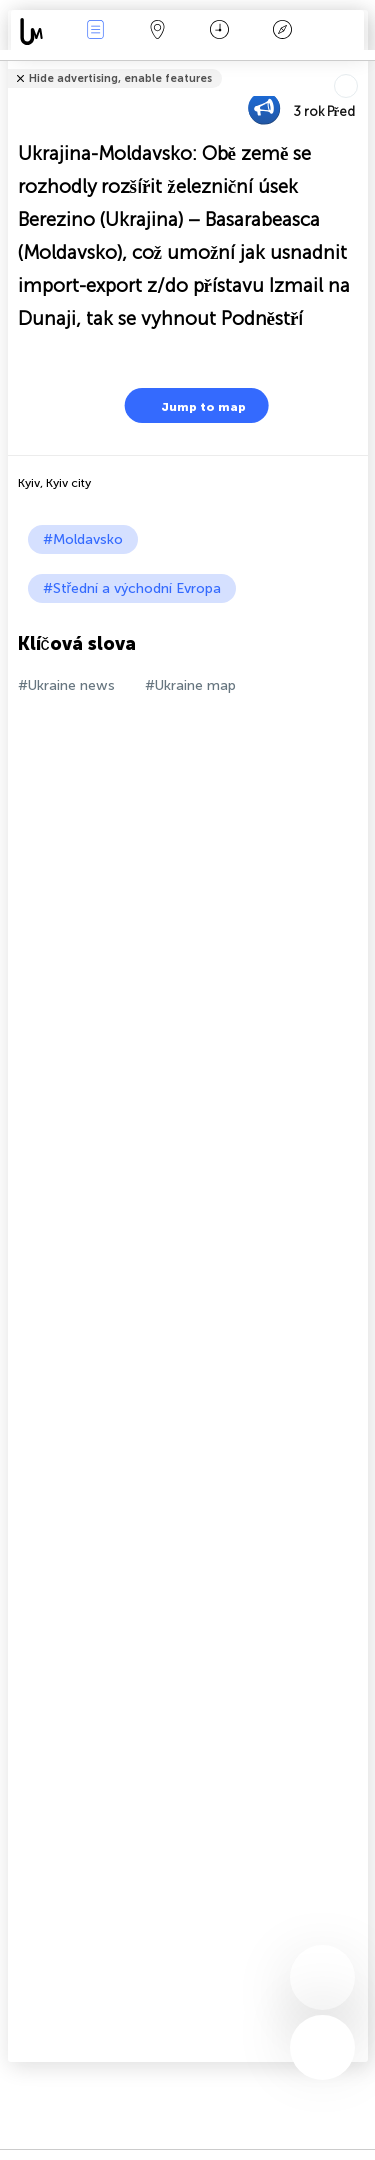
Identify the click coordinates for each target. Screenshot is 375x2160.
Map (158, 31)
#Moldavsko (83, 539)
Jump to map (191, 405)
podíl (361, 65)
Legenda (282, 31)
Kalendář (219, 31)
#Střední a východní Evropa (132, 588)
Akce (95, 31)
